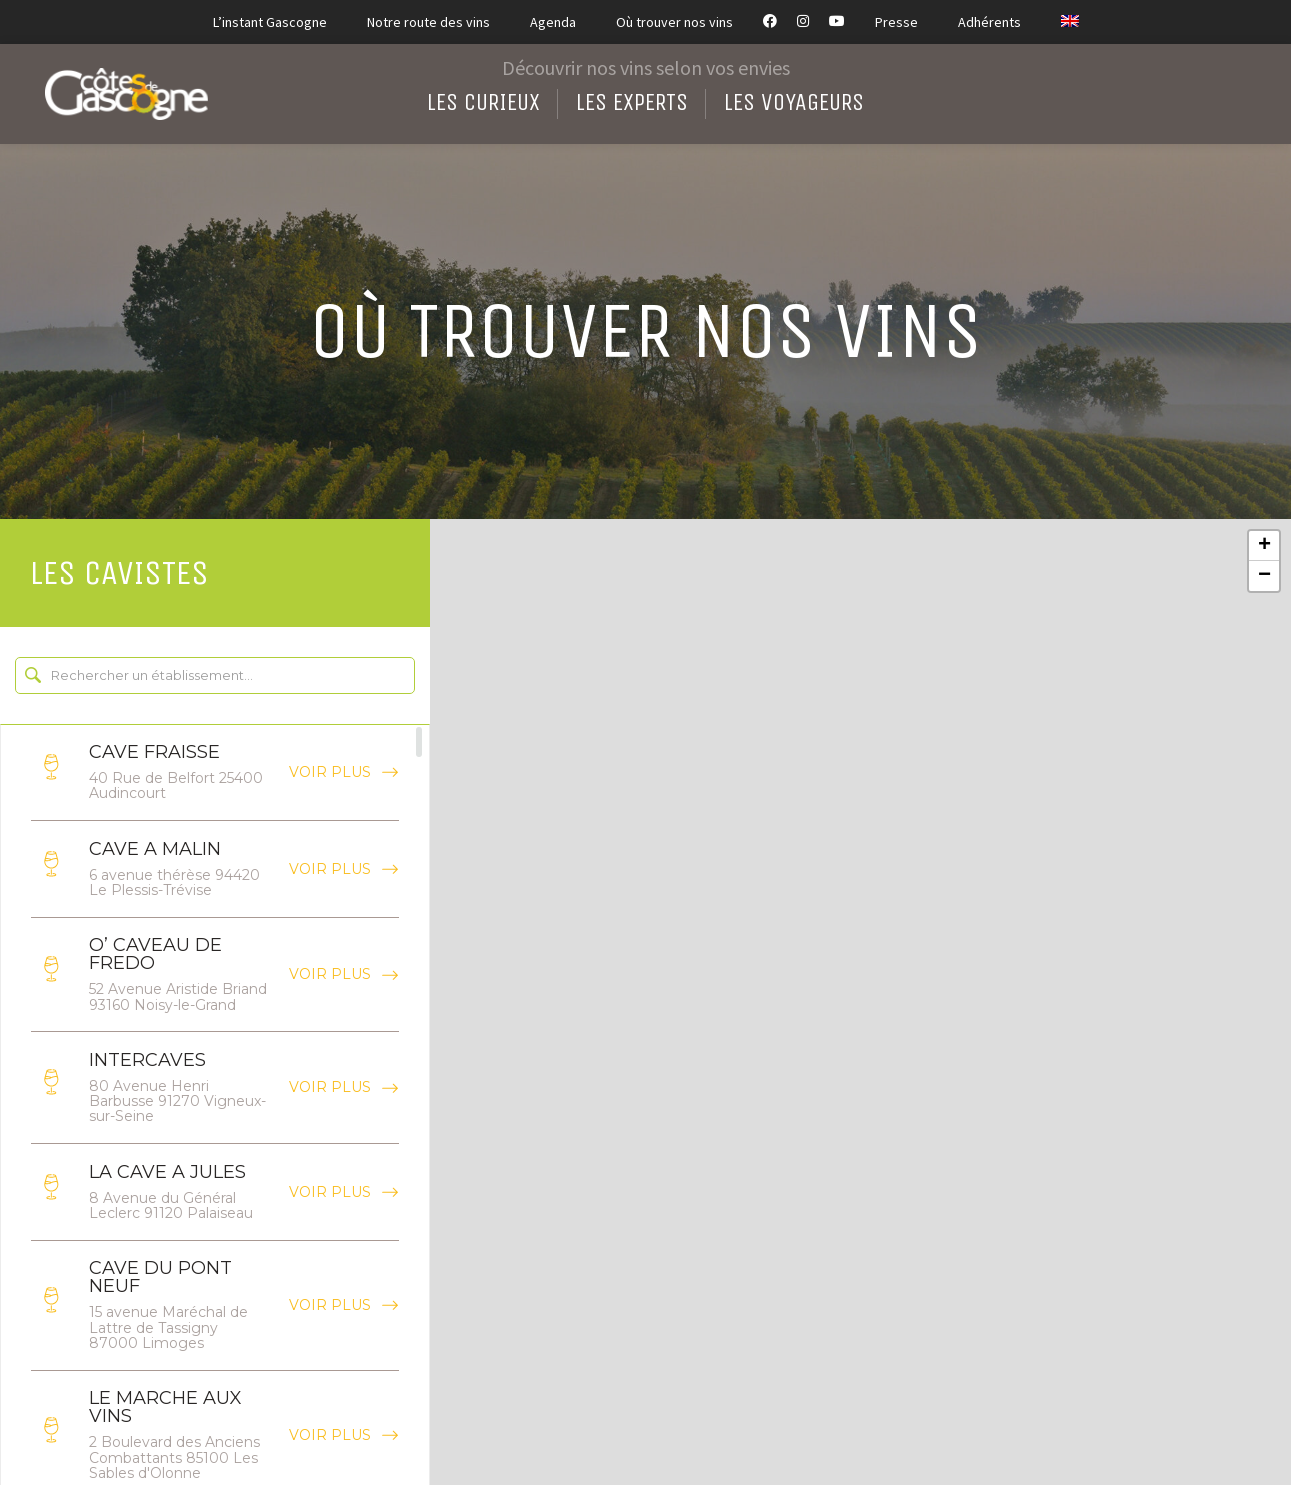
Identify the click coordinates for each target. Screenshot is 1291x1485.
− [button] (1264, 576)
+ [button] (1264, 546)
